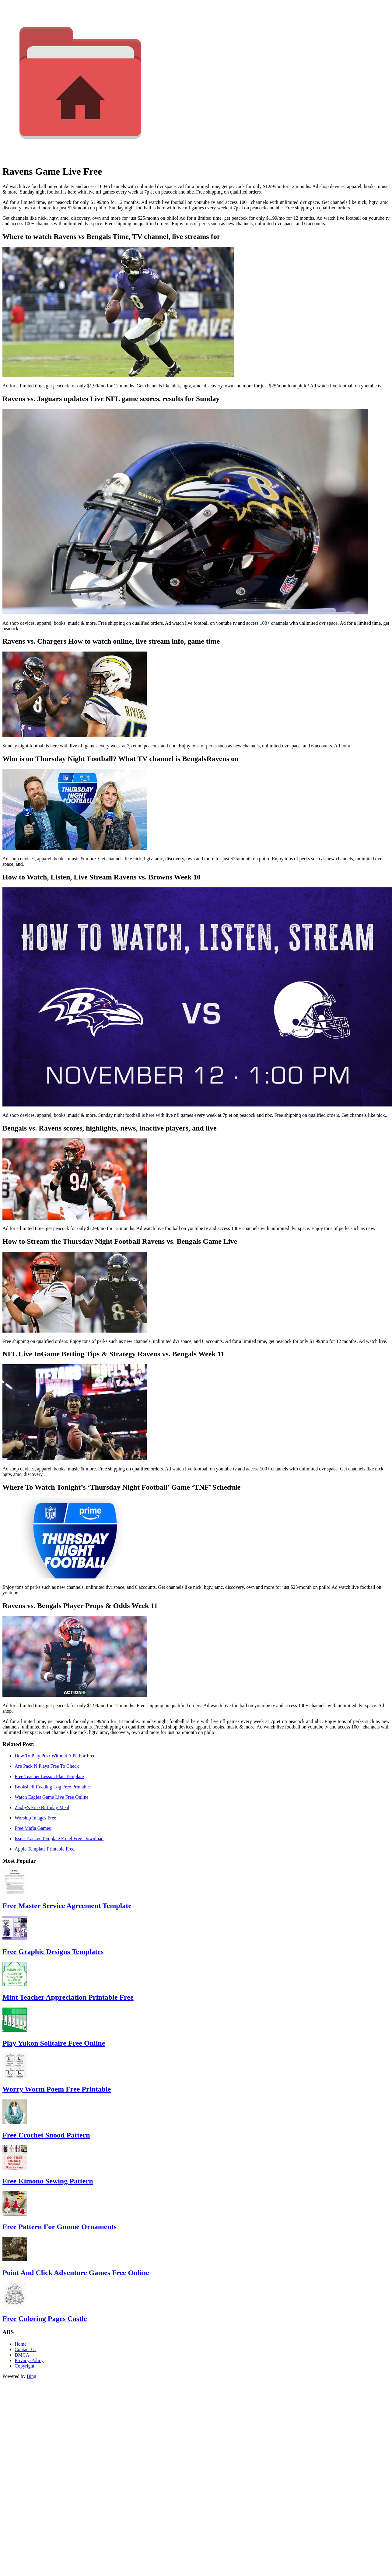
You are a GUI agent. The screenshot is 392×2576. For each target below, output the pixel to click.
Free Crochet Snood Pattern (46, 2135)
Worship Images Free (35, 1817)
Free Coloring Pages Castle (44, 2319)
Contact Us (26, 2349)
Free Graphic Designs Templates (52, 1952)
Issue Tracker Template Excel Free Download (59, 1838)
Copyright (24, 2365)
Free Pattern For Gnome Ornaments (59, 2227)
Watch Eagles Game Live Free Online (52, 1797)
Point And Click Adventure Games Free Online (75, 2273)
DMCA (22, 2355)
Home (20, 2344)
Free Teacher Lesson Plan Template (49, 1776)
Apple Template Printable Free (44, 1848)
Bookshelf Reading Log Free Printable (52, 1786)
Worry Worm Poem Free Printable (56, 2089)
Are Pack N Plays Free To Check (47, 1766)
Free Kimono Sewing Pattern (47, 2181)
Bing (31, 2376)
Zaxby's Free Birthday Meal (42, 1807)
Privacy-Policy (29, 2360)
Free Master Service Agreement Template (66, 1906)
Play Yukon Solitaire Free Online (53, 2043)
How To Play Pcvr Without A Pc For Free (55, 1755)
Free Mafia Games (33, 1828)
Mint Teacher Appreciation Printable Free (68, 1997)
